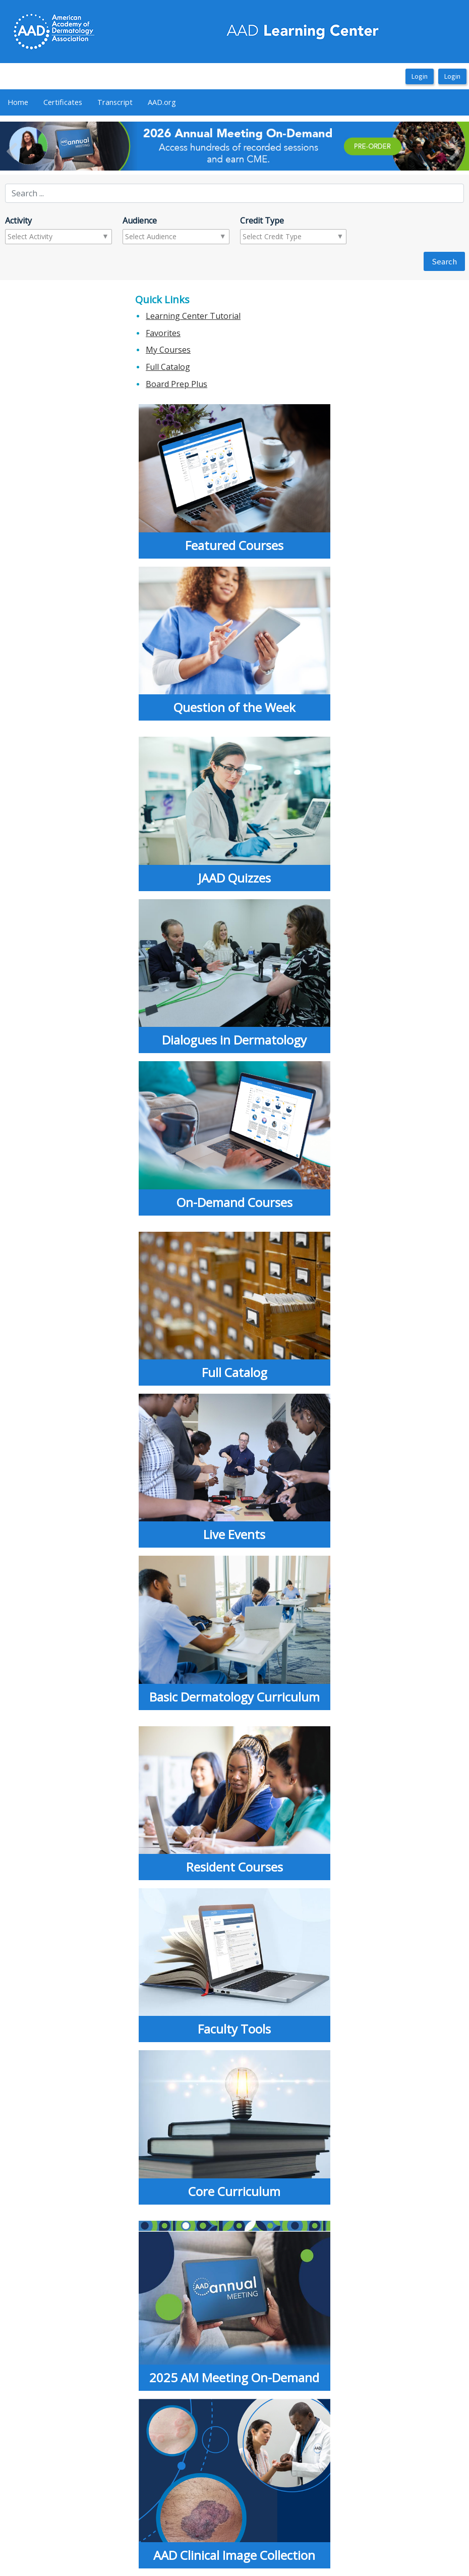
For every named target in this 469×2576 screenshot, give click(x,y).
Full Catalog (168, 366)
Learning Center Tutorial (193, 315)
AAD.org (162, 102)
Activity (18, 220)
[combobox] (47, 237)
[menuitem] (18, 102)
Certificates (62, 102)
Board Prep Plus (176, 384)
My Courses (168, 349)
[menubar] (92, 102)
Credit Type (262, 220)
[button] (35, 146)
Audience (140, 220)
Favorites (163, 333)
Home (18, 102)
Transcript (115, 102)
